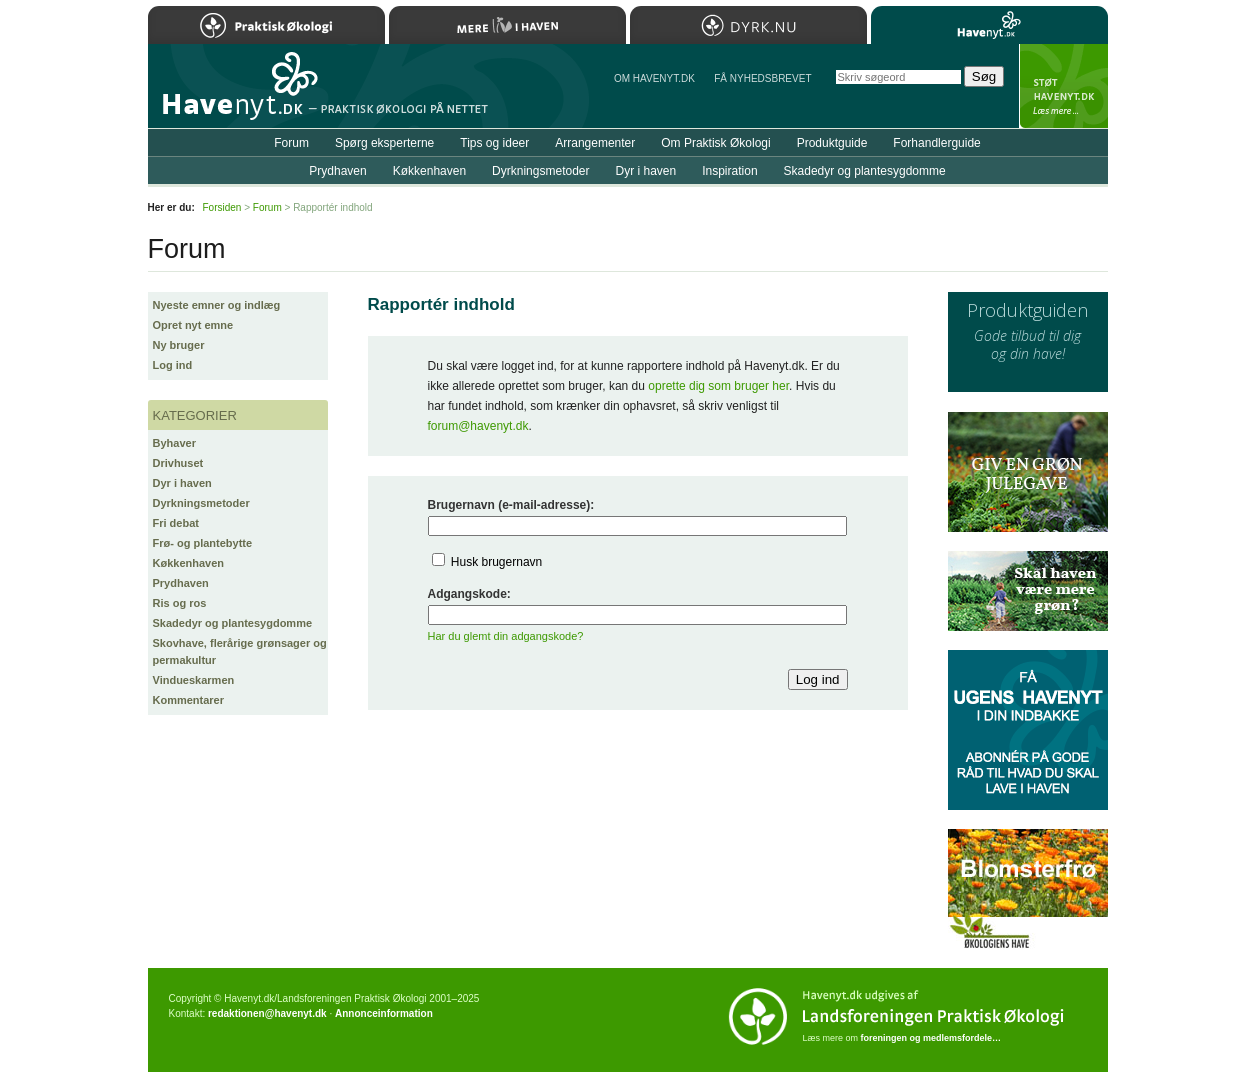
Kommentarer (189, 700)
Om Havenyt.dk (654, 78)
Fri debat (176, 523)
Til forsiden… (235, 94)
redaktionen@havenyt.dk (267, 1013)
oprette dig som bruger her (718, 386)
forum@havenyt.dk (478, 426)
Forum (291, 143)
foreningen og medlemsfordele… (931, 1038)
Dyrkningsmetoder (201, 503)
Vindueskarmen (194, 680)
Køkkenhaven (189, 563)
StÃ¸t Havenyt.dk (1063, 86)
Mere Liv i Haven (507, 25)
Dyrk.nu (748, 25)
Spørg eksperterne (384, 143)
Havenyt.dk (989, 25)
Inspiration (729, 171)
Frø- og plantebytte (203, 543)
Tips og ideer (494, 143)
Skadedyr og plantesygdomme (233, 623)
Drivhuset (178, 463)
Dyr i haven (182, 483)
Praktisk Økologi (266, 25)
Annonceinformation (384, 1013)
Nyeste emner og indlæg (217, 305)
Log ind (173, 365)
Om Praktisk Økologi (715, 143)
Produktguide (832, 143)
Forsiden (222, 207)
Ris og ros (180, 603)
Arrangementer (595, 143)
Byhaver (174, 443)
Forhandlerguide (936, 143)
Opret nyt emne (193, 325)
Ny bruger (179, 345)
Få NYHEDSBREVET (762, 78)
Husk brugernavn (496, 562)
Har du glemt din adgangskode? (506, 636)
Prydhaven (181, 583)
